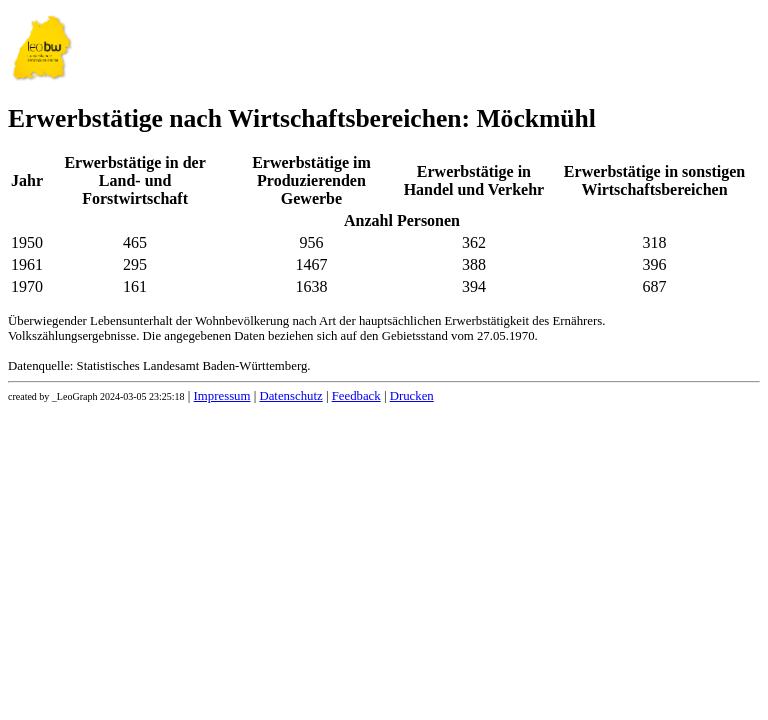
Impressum (222, 396)
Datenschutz (290, 396)
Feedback (356, 396)
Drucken (412, 396)
